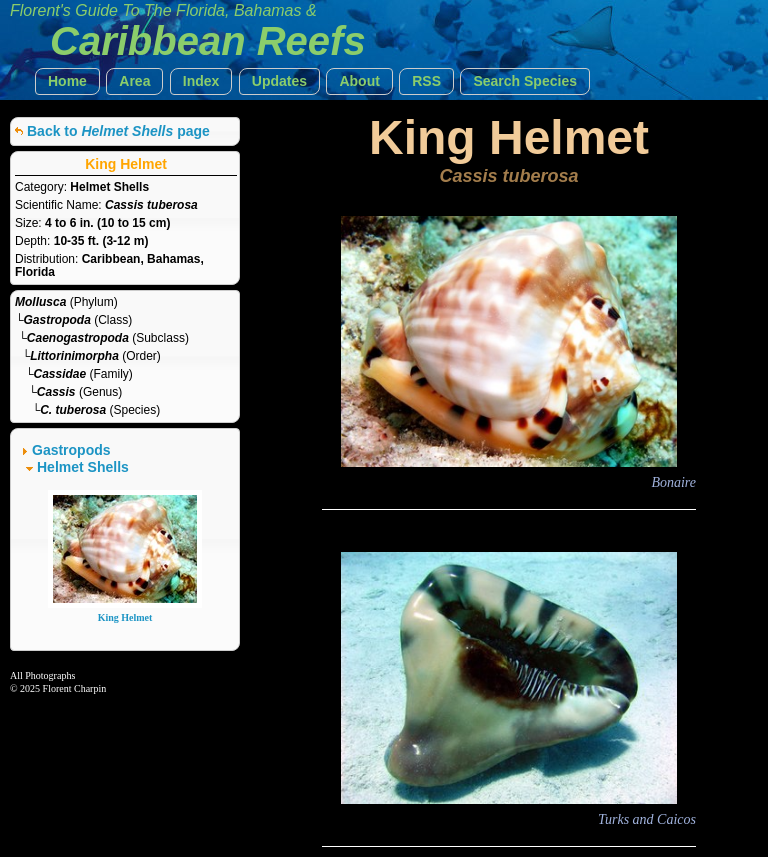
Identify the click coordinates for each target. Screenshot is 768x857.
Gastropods (71, 450)
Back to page (118, 131)
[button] (67, 81)
